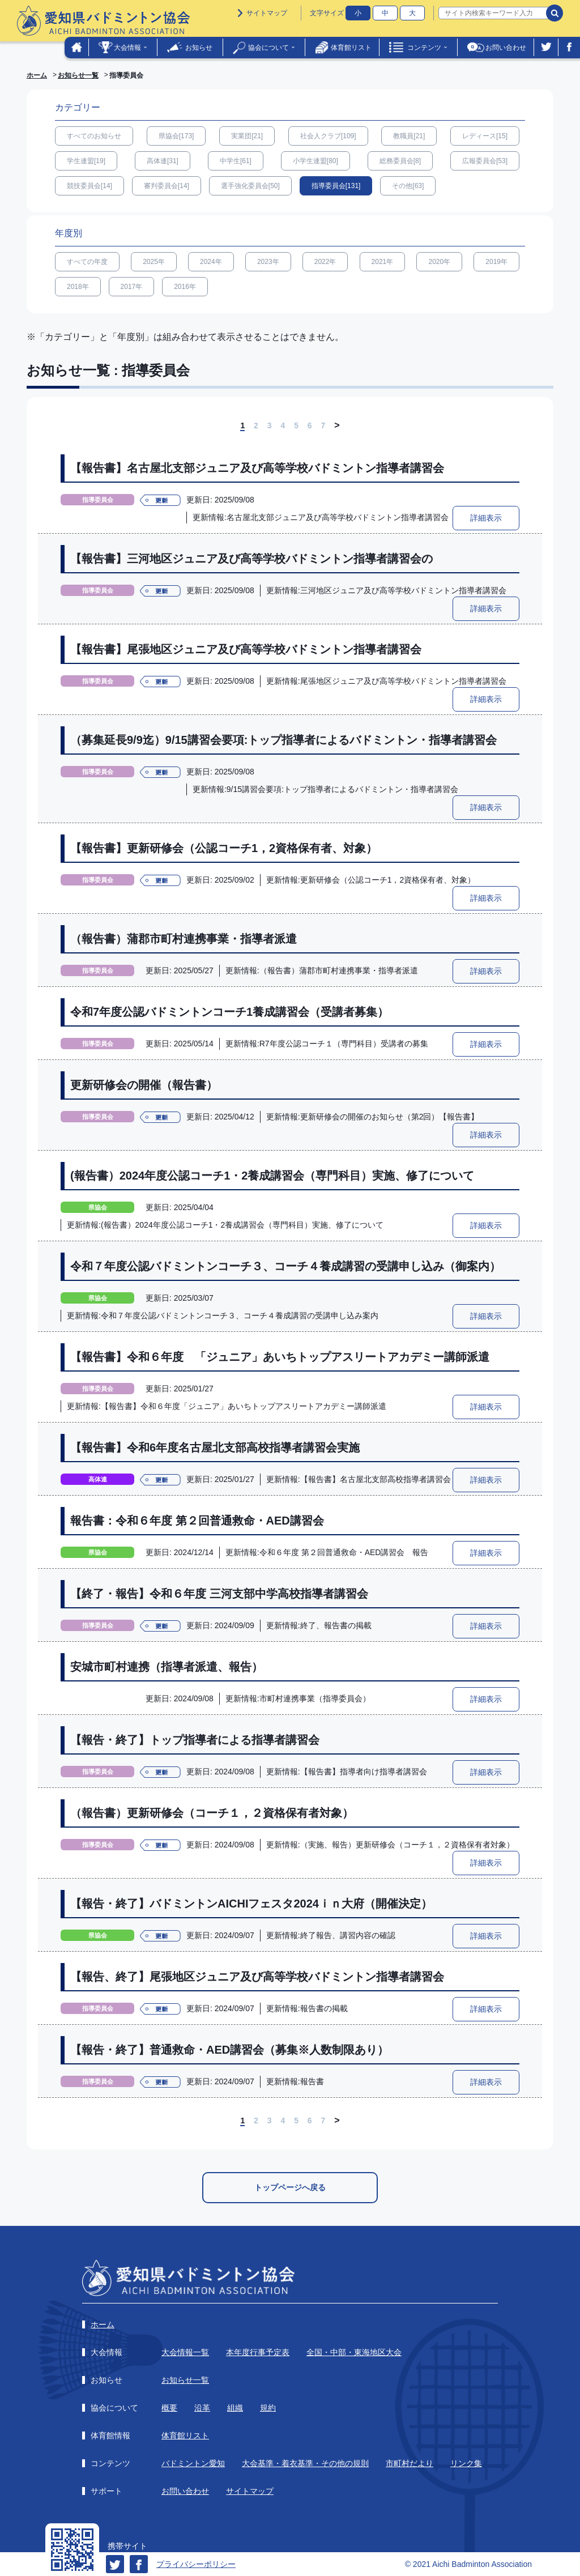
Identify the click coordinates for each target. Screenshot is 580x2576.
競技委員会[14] (89, 186)
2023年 (268, 262)
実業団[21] (247, 136)
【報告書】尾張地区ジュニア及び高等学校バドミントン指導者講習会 (245, 649)
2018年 (78, 287)
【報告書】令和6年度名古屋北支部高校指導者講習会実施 (215, 1447)
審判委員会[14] (166, 186)
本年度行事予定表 (257, 2352)
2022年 (325, 262)
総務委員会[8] (400, 161)
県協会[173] (176, 136)
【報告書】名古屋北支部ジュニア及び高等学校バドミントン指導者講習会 (257, 468)
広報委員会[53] (485, 161)
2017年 (132, 287)
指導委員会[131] (336, 186)
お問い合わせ (505, 48)
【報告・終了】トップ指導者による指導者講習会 (194, 1740)
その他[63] (408, 186)
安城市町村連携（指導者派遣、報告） (166, 1666)
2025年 (154, 262)
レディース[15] (485, 136)
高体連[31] (162, 161)
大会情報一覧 (185, 2352)
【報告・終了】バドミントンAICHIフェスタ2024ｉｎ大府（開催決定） (251, 1903)
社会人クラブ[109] (328, 136)
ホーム (37, 75)
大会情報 (127, 48)
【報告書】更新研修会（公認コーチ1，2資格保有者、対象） (223, 848)
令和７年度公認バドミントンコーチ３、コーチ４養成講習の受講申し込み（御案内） (285, 1266)
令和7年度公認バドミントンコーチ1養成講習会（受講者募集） (229, 1012)
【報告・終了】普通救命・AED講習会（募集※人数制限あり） (229, 2049)
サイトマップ (266, 13)
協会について (268, 48)
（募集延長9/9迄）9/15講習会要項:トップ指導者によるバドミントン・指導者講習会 (283, 740)
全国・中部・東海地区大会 (354, 2352)
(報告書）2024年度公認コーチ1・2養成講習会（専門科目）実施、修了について (272, 1175)
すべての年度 (87, 262)
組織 (235, 2407)
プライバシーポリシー (196, 2564)
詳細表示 (486, 517)
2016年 (185, 287)
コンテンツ (424, 48)
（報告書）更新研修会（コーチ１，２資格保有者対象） (211, 1813)
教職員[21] (409, 136)
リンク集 (466, 2463)
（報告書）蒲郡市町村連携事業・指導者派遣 (183, 939)
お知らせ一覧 (78, 75)
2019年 (496, 262)
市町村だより (409, 2463)
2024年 (211, 262)
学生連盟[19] (86, 161)
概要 (169, 2407)
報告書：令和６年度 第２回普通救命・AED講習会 (197, 1520)
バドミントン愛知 (193, 2463)
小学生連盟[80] (315, 161)
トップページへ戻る (290, 2187)
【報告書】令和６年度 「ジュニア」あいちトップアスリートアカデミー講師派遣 (279, 1357)
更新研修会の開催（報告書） (144, 1085)
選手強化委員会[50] (250, 186)
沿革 (202, 2407)
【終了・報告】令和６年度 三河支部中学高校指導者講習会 (219, 1593)
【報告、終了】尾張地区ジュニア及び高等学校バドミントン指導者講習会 (257, 1976)
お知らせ (198, 48)
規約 (268, 2407)
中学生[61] (235, 161)
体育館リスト (351, 48)
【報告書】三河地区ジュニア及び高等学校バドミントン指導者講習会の (251, 558)
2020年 (439, 262)
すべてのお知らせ (94, 136)
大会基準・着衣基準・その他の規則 (305, 2463)
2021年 (383, 262)
